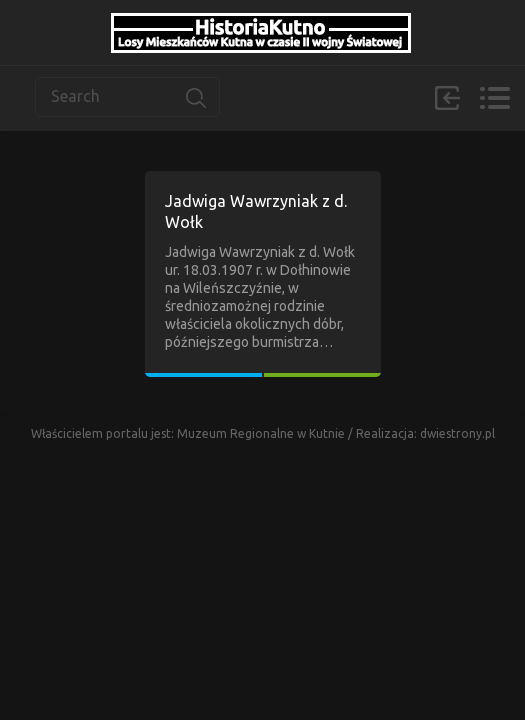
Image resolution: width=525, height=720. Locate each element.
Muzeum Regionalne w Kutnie (262, 433)
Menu (494, 98)
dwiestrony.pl (457, 433)
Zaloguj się (447, 98)
